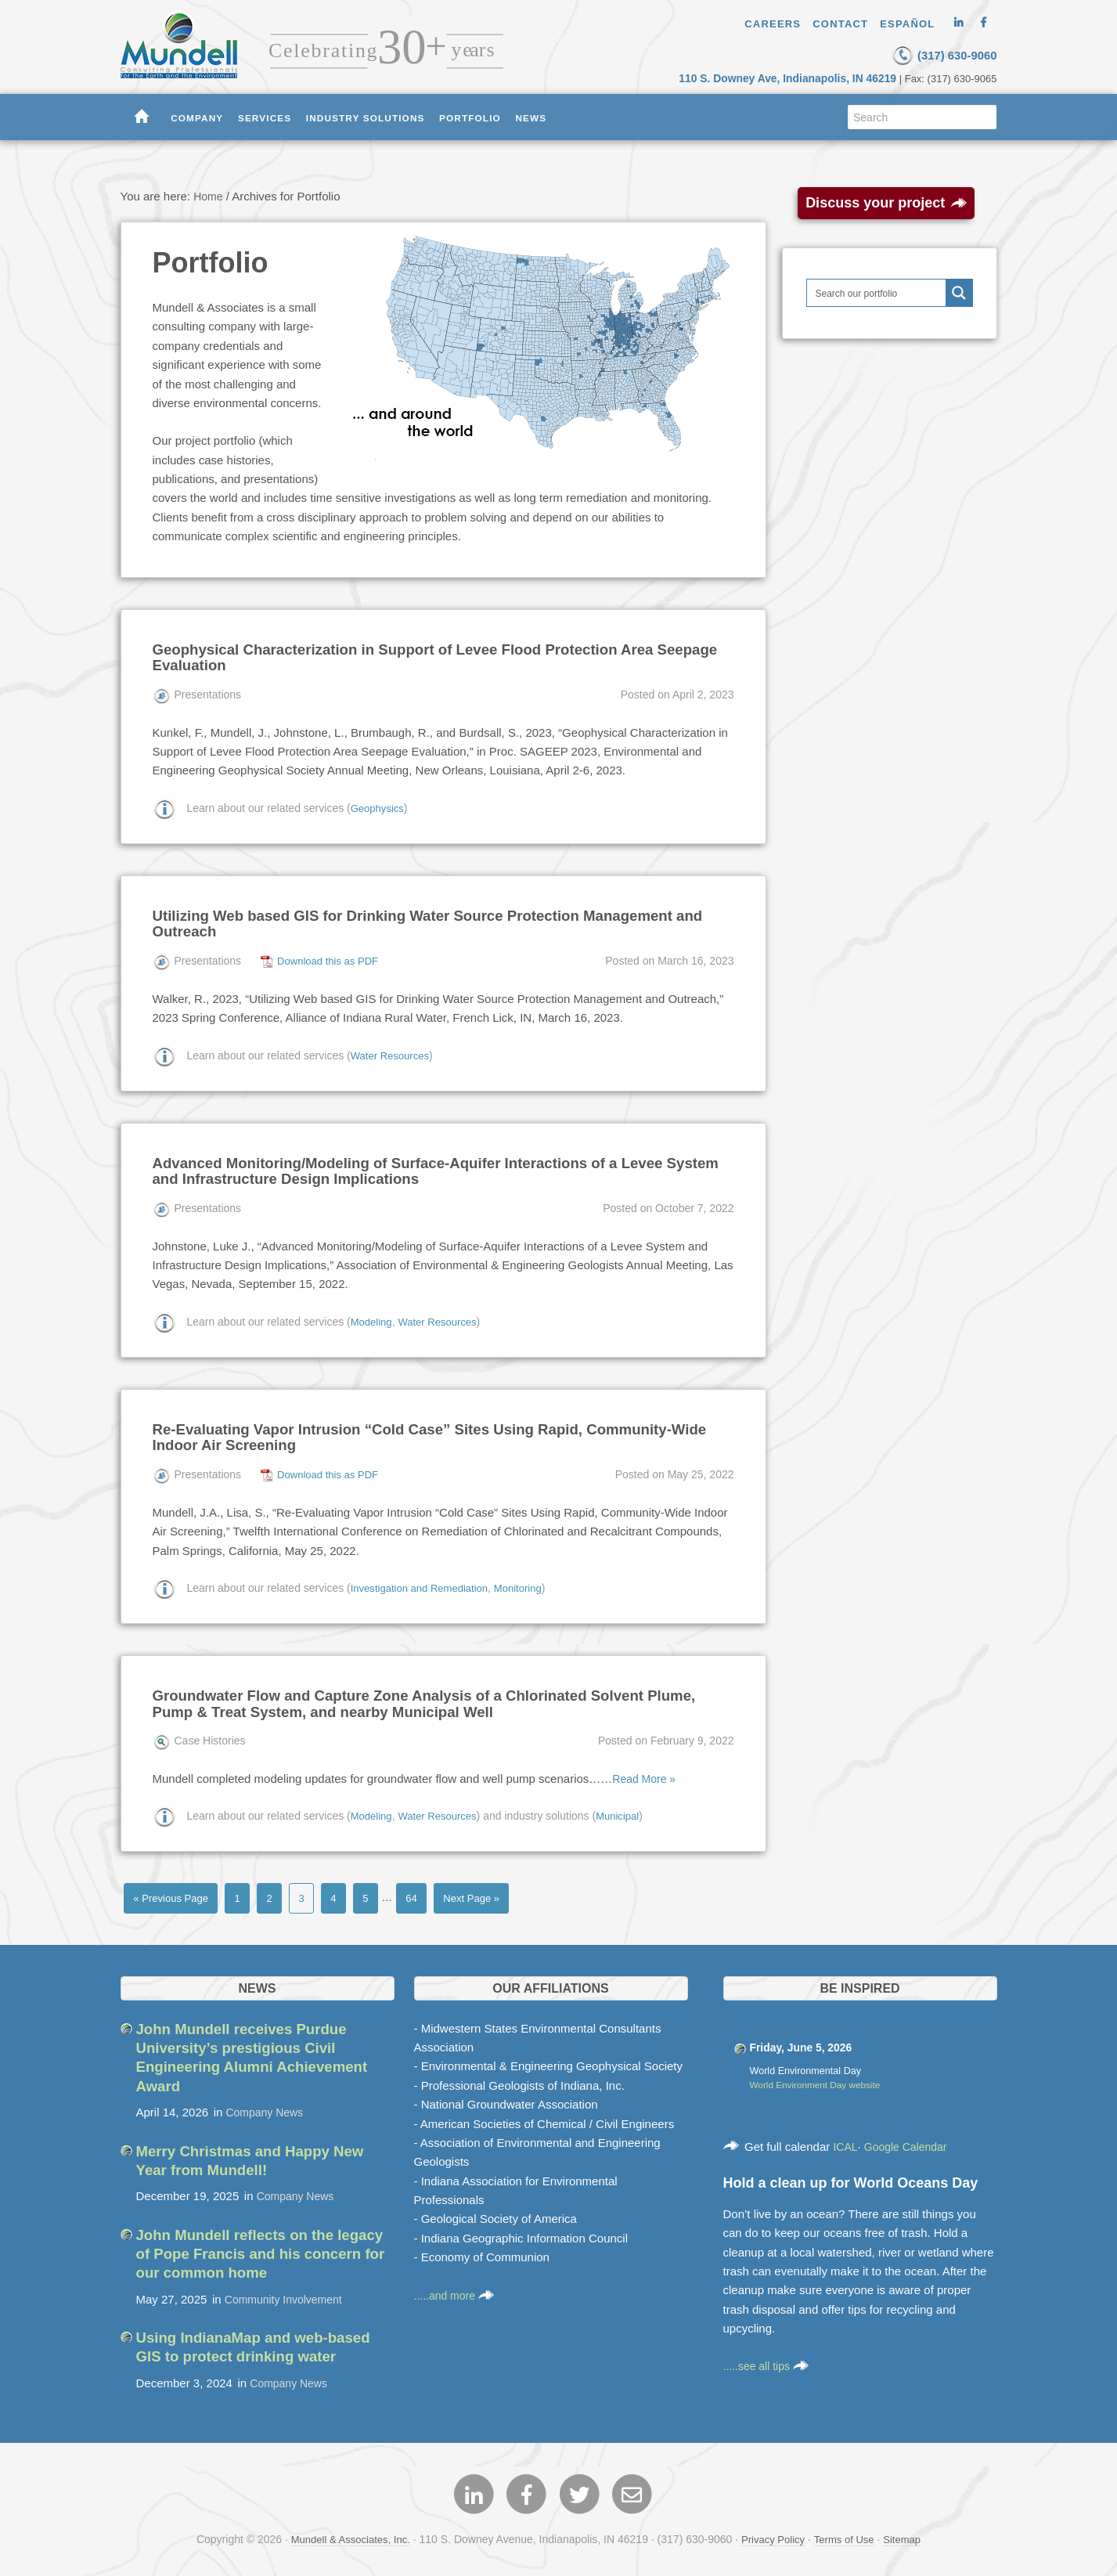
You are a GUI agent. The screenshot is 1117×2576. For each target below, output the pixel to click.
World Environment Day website (820, 2081)
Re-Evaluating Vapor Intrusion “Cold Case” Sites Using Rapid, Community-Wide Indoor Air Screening (431, 1432)
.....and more (456, 2291)
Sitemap (911, 2535)
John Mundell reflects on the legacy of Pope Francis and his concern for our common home (252, 2248)
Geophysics (379, 805)
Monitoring (529, 1583)
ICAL (846, 2142)
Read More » (646, 1773)
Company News (267, 2107)
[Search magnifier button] (959, 292)
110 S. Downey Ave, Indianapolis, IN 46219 (798, 77)
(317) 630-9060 (922, 53)
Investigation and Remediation (424, 1583)
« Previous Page (175, 1893)
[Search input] (877, 292)
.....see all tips (768, 2362)
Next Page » (496, 1893)
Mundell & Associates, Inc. (345, 2535)
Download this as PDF (331, 957)
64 (431, 1893)
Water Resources (393, 1052)
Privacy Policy (774, 2535)
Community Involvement (288, 2293)
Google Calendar (910, 2142)
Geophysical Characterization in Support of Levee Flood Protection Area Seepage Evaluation (421, 656)
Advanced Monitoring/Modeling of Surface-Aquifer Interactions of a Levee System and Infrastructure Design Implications (427, 1167)
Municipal (628, 1810)
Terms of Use (849, 2535)
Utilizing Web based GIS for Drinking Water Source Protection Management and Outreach (432, 920)
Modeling (373, 1317)
